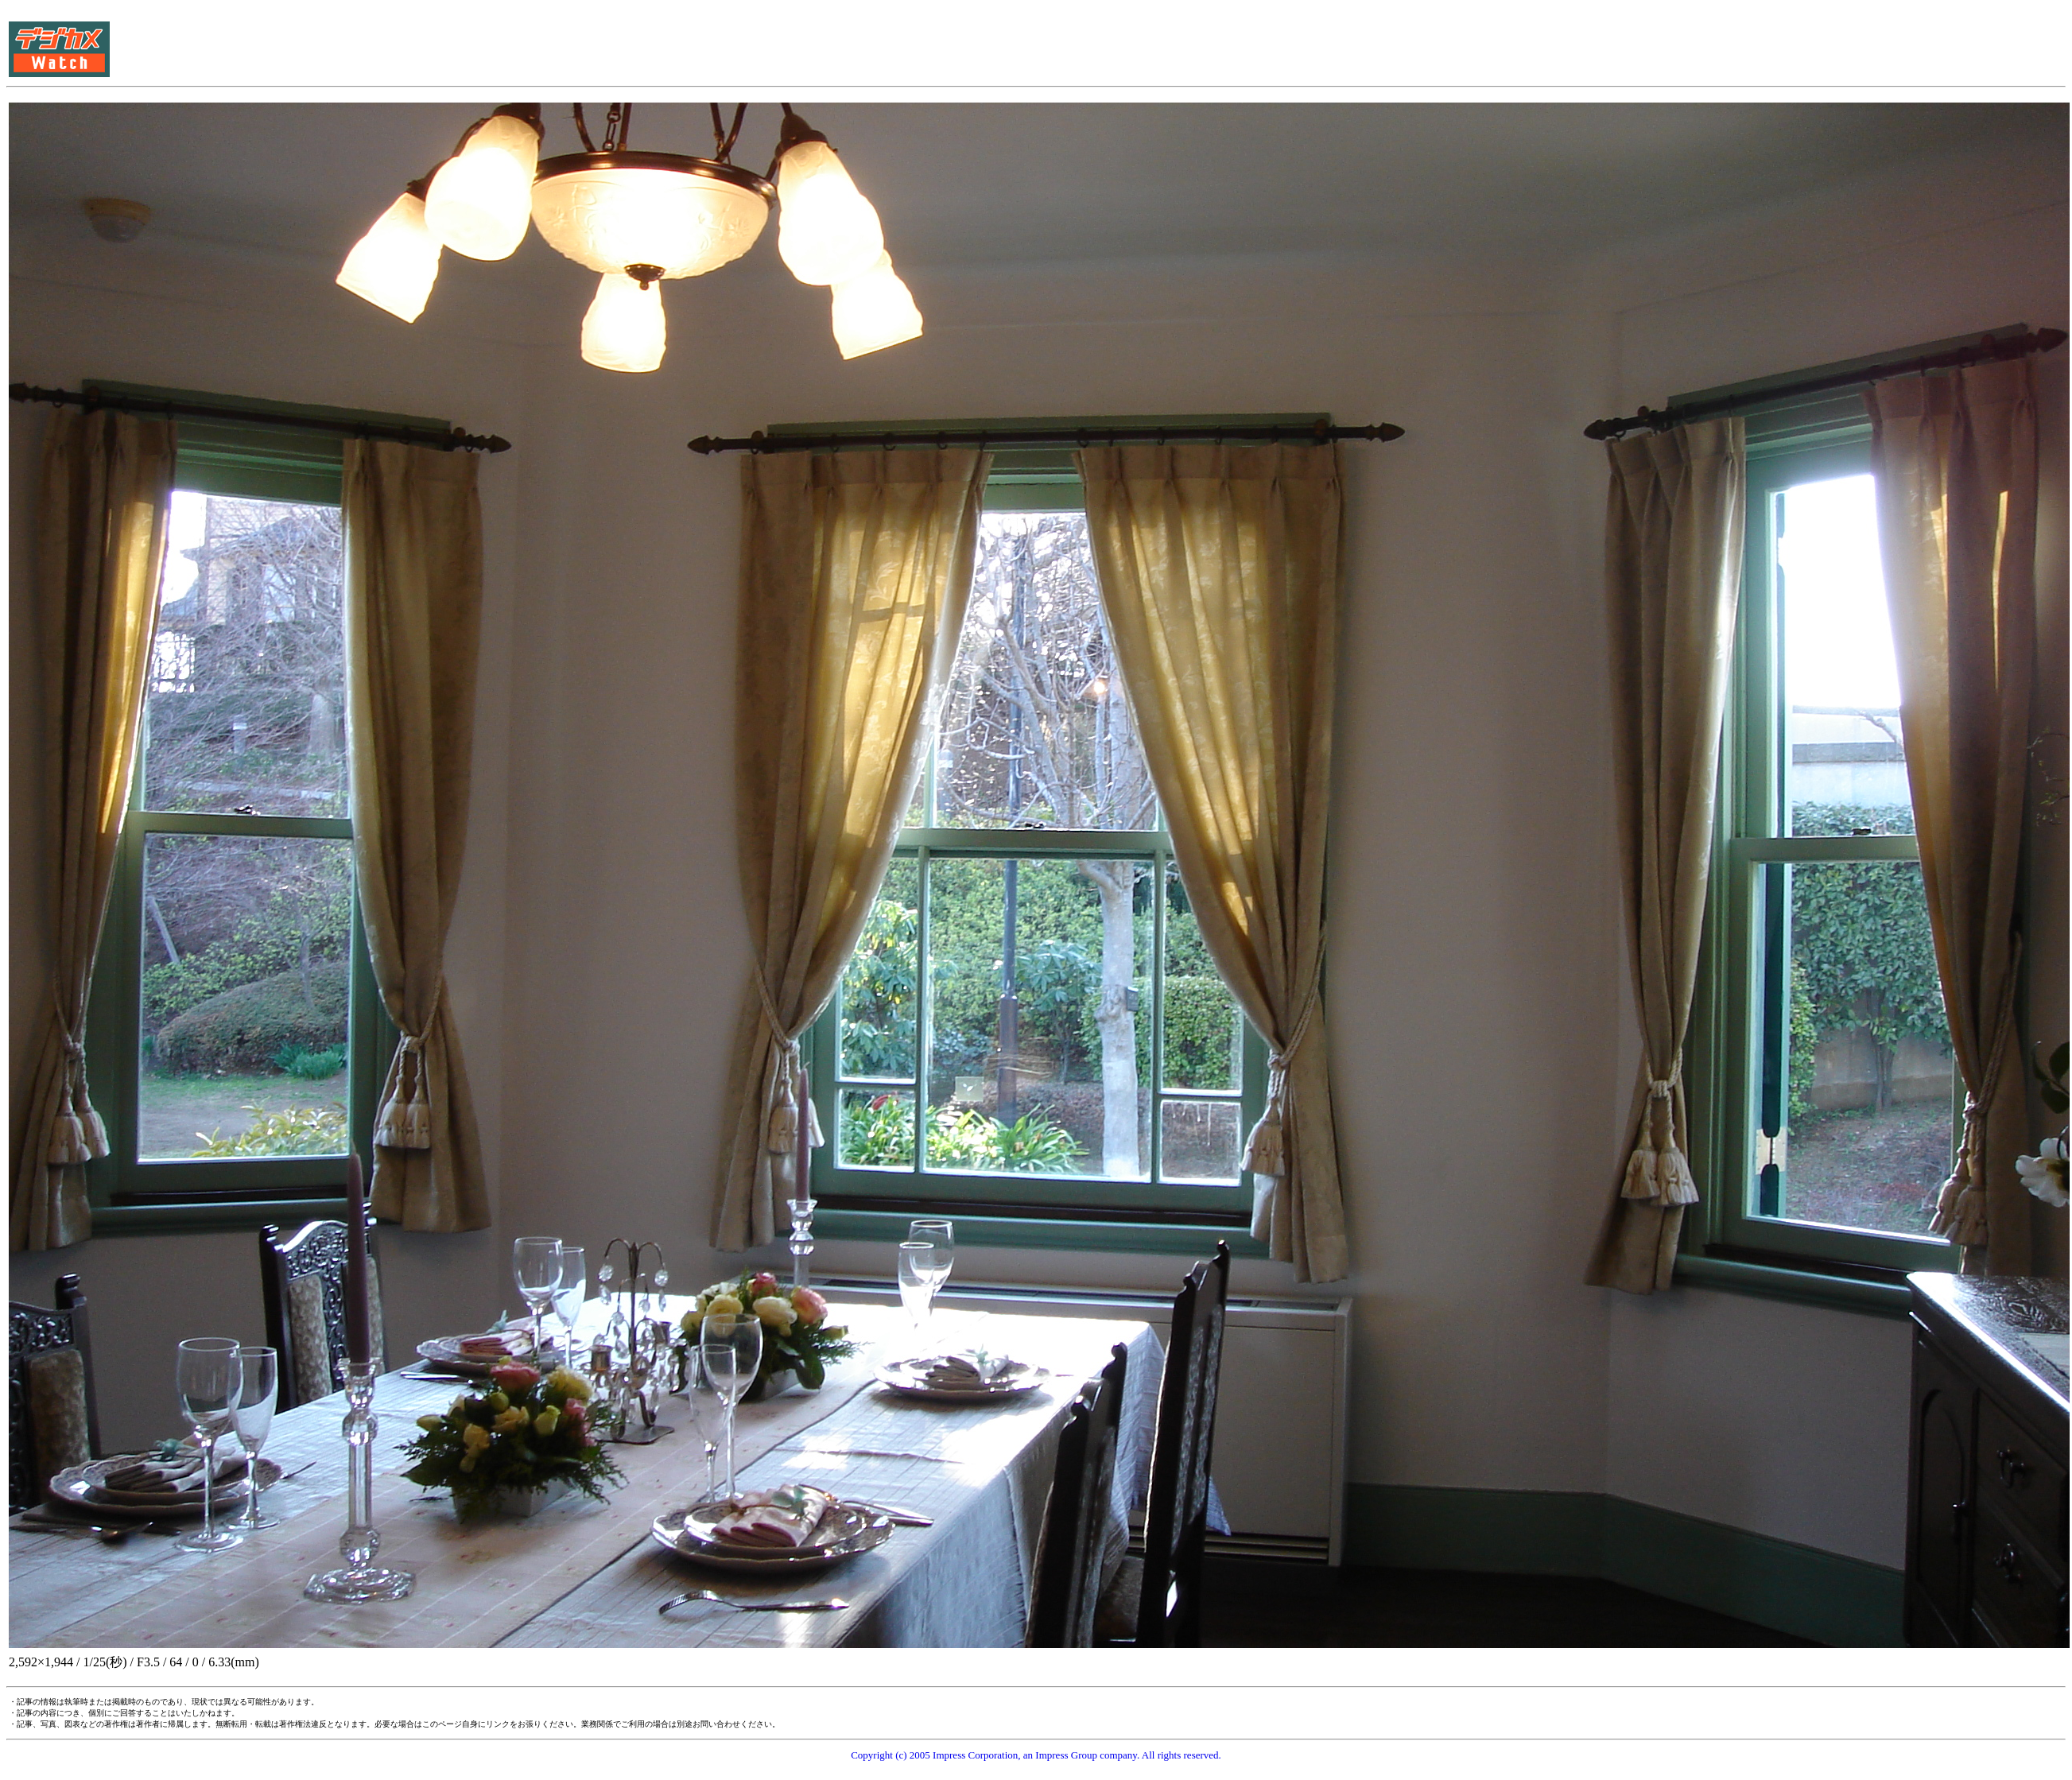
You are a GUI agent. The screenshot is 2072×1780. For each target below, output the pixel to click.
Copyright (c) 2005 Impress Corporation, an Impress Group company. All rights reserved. (1036, 1755)
